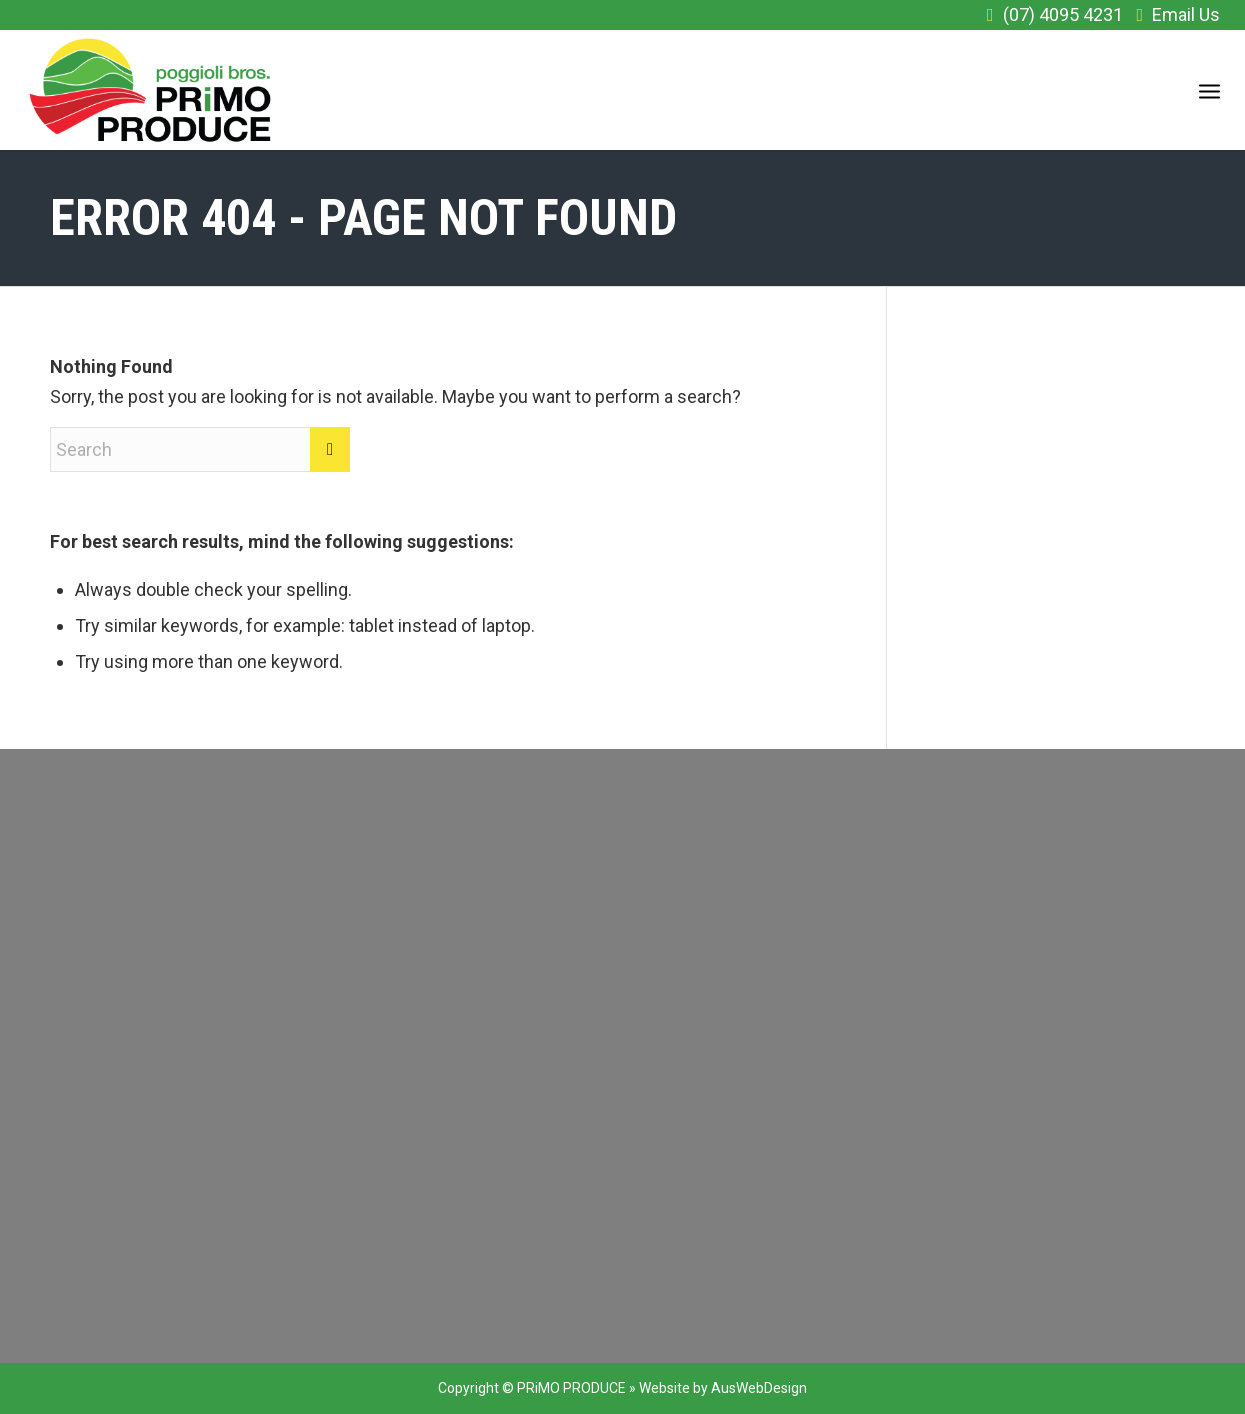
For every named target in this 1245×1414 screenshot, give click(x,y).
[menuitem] (1209, 90)
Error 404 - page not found (363, 218)
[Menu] (1209, 90)
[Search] (200, 449)
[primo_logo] (150, 90)
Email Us (1186, 14)
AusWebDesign (759, 1388)
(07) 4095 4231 (1063, 14)
